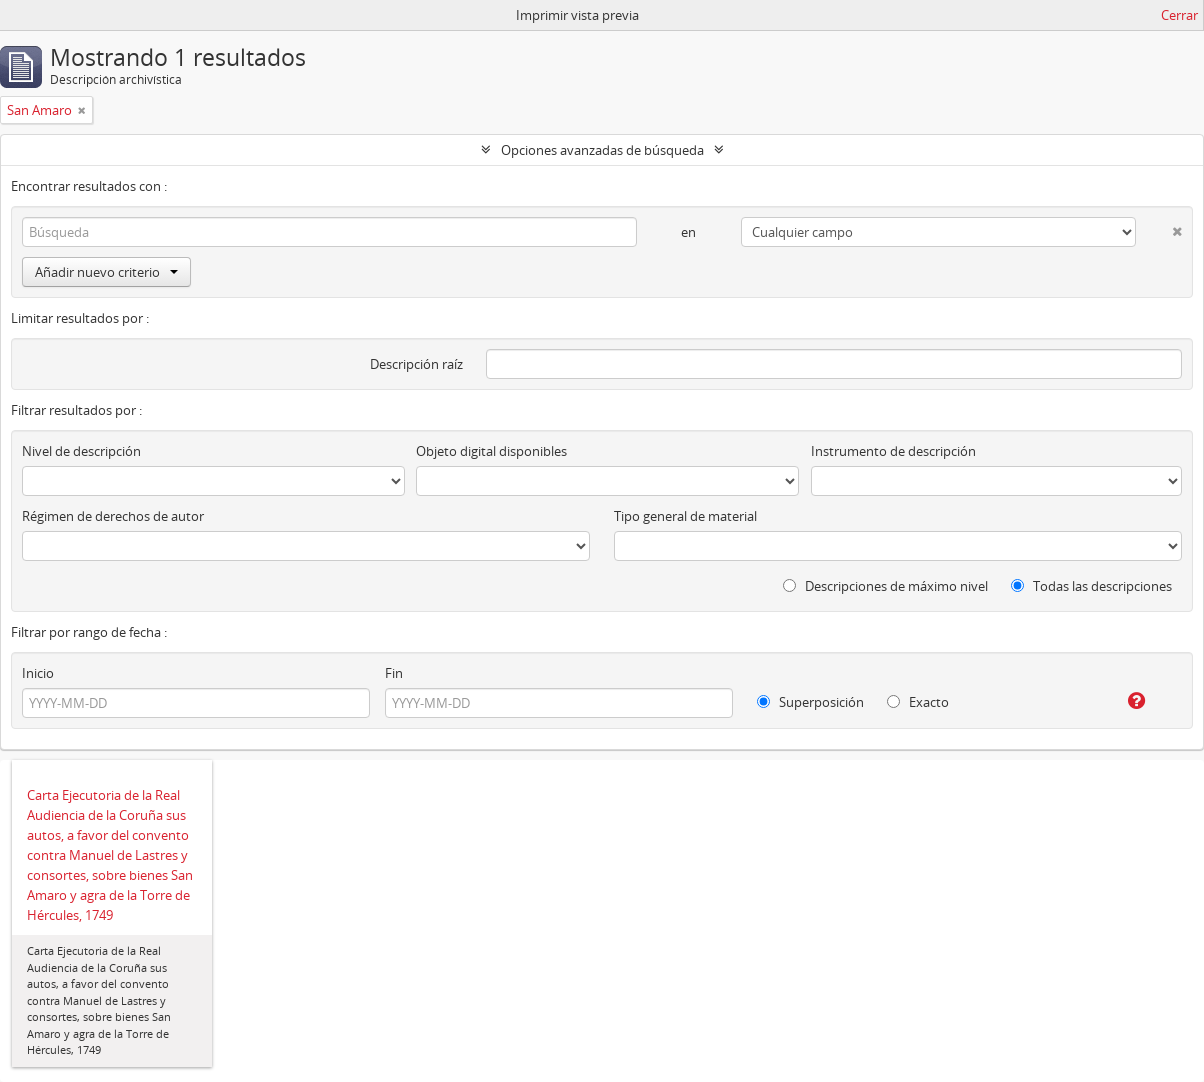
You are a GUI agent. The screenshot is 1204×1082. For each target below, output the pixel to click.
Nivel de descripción (81, 451)
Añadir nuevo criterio (106, 272)
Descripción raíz (416, 364)
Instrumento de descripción (893, 451)
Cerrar (1179, 15)
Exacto (918, 702)
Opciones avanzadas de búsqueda (602, 150)
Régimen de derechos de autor (113, 516)
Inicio (38, 673)
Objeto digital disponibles (491, 451)
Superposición (810, 702)
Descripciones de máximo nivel (885, 586)
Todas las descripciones (1091, 586)
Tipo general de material (685, 516)
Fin (394, 673)
